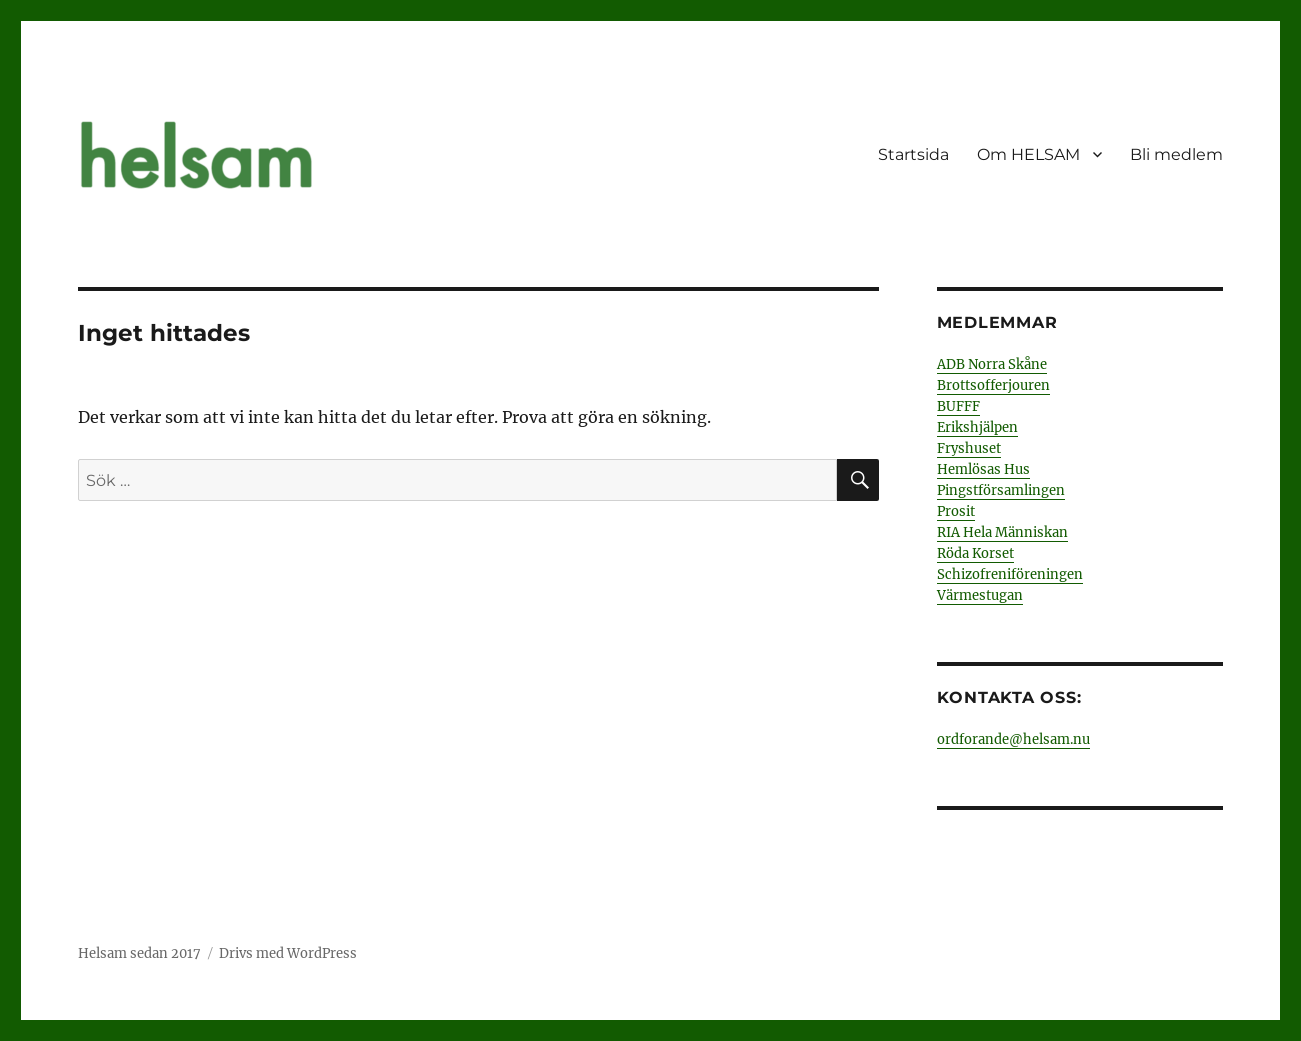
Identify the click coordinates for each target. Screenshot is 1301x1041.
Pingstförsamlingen (1001, 490)
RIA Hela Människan (1002, 532)
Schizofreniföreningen (1010, 574)
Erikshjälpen (977, 427)
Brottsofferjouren (993, 385)
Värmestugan (980, 595)
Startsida (913, 154)
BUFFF (958, 406)
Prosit (956, 511)
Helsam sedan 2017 (139, 953)
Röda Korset (975, 553)
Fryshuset (969, 448)
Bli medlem (1176, 154)
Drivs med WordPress (288, 953)
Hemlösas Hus (983, 469)
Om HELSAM (1028, 154)
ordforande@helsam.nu (1013, 739)
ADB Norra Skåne (992, 364)
